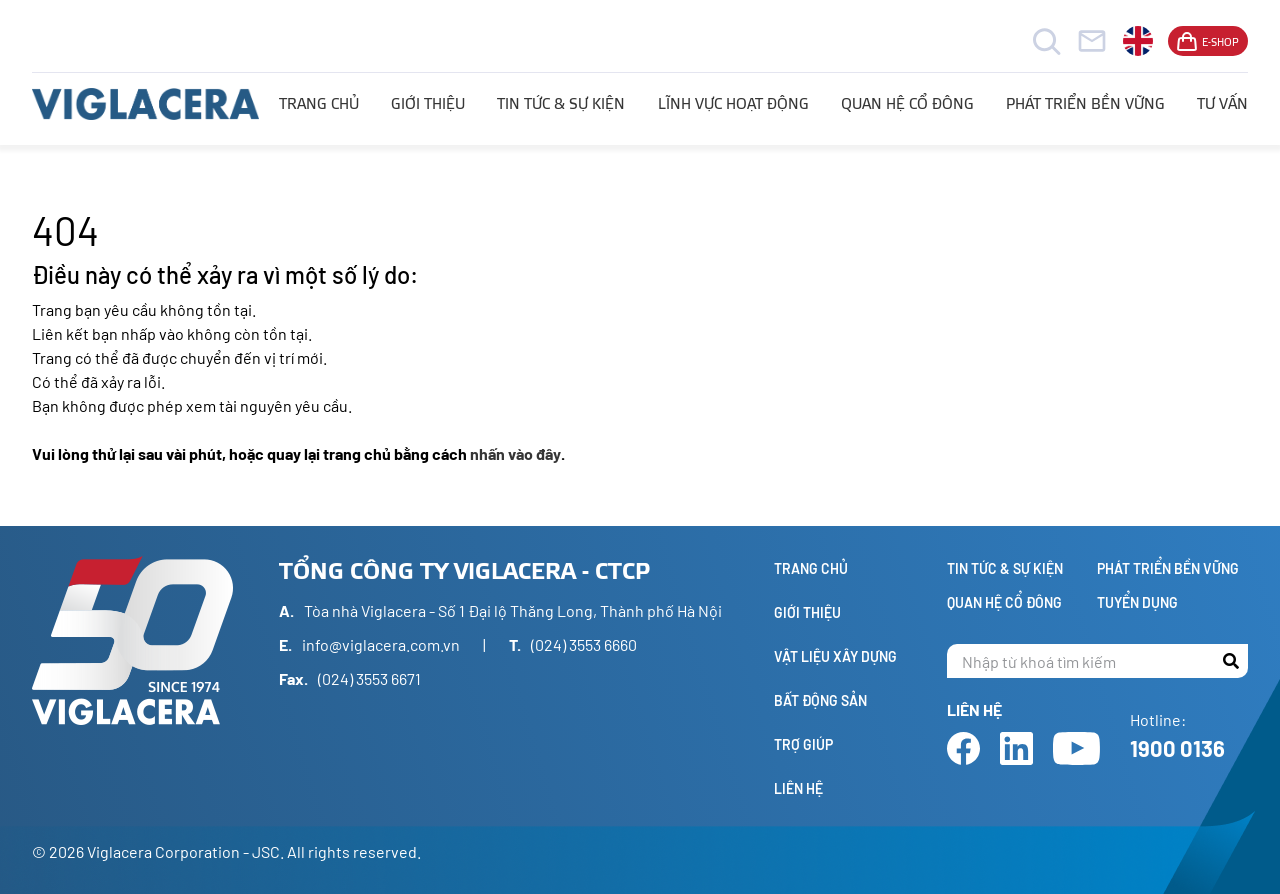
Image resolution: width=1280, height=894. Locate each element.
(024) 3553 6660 (584, 644)
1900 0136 (1177, 748)
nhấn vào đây (515, 453)
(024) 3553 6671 (369, 678)
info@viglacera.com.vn (381, 644)
